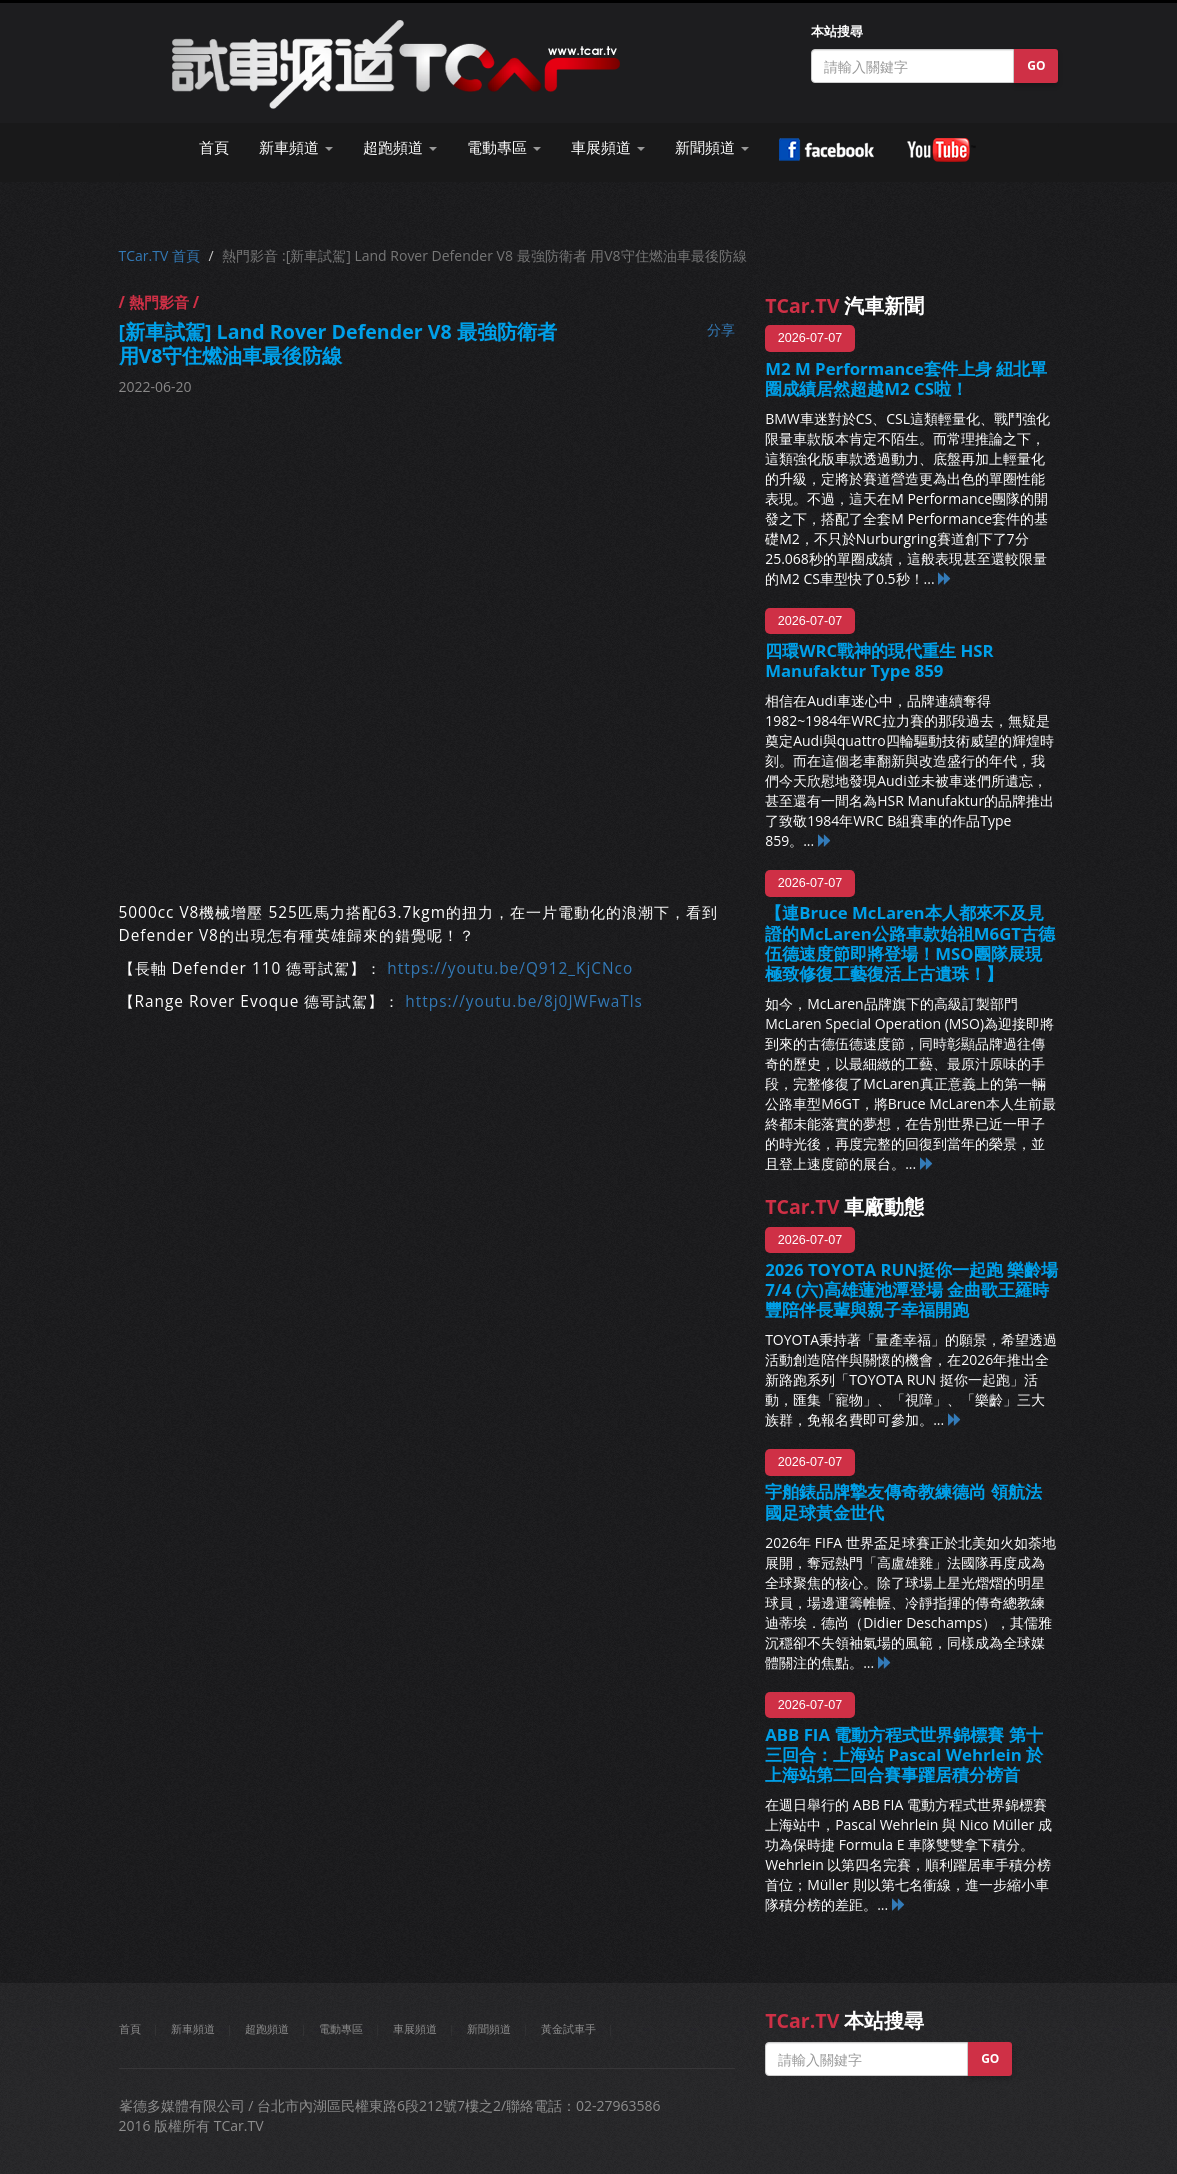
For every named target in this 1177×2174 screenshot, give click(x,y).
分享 (721, 329)
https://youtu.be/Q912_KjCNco (510, 968)
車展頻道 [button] (608, 147)
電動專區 (341, 2028)
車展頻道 (415, 2028)
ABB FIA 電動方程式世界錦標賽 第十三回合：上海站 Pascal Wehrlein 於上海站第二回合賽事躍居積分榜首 (904, 1754)
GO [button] (1036, 65)
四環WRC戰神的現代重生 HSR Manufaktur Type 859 (879, 660)
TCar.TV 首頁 (159, 255)
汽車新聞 (844, 305)
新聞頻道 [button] (712, 147)
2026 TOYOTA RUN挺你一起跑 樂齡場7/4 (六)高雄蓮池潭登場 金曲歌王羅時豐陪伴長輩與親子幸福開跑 (911, 1289)
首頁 (214, 147)
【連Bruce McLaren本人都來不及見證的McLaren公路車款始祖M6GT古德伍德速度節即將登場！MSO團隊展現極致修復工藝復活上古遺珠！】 (910, 942)
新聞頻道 (489, 2028)
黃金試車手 (568, 2028)
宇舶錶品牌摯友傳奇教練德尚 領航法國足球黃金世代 (903, 1501)
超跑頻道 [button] (400, 147)
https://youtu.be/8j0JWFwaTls (524, 1001)
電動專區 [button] (504, 147)
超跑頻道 (267, 2028)
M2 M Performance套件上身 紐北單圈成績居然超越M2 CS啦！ (906, 378)
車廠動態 (844, 1206)
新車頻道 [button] (296, 147)
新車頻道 (193, 2028)
